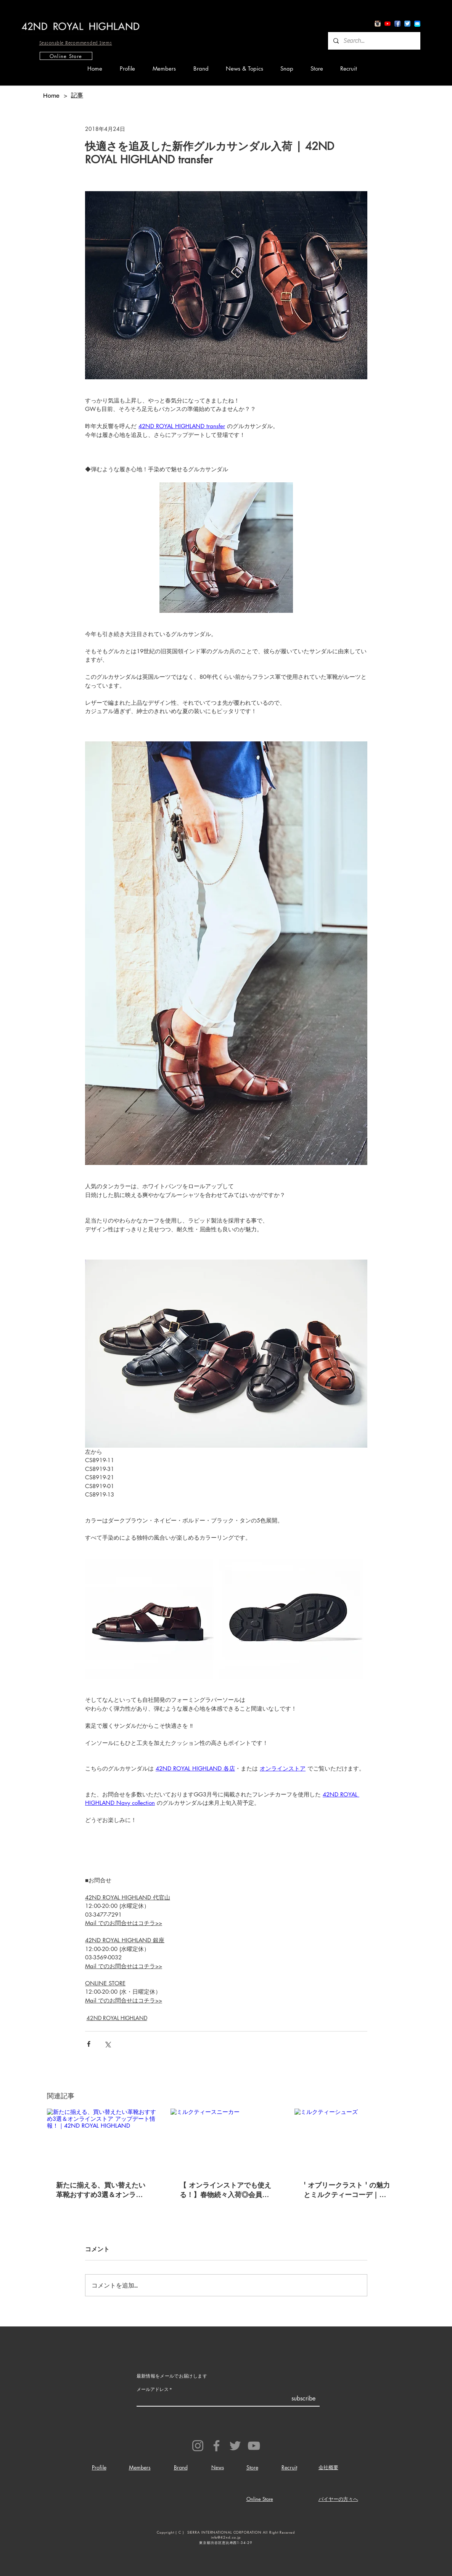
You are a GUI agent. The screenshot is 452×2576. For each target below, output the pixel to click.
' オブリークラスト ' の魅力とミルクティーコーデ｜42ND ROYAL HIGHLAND (347, 2189)
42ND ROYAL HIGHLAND (117, 2018)
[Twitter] (235, 2445)
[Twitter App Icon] (407, 24)
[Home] (51, 95)
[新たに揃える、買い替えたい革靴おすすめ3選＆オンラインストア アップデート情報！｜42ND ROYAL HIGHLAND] (102, 2140)
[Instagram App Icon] (378, 24)
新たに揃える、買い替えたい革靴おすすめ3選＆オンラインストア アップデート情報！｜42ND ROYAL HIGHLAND (102, 2189)
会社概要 (328, 2467)
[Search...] (373, 41)
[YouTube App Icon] (387, 24)
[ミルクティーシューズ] (349, 2140)
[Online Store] (66, 56)
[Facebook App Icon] (397, 24)
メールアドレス (153, 2389)
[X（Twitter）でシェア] (107, 2044)
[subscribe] (303, 2398)
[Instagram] (197, 2445)
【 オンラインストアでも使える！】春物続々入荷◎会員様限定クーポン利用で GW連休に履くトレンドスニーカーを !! (225, 2189)
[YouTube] (253, 2445)
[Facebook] (216, 2445)
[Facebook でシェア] (88, 2044)
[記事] (77, 95)
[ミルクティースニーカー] (226, 2140)
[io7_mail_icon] (417, 24)
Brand (181, 2467)
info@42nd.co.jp (226, 2537)
